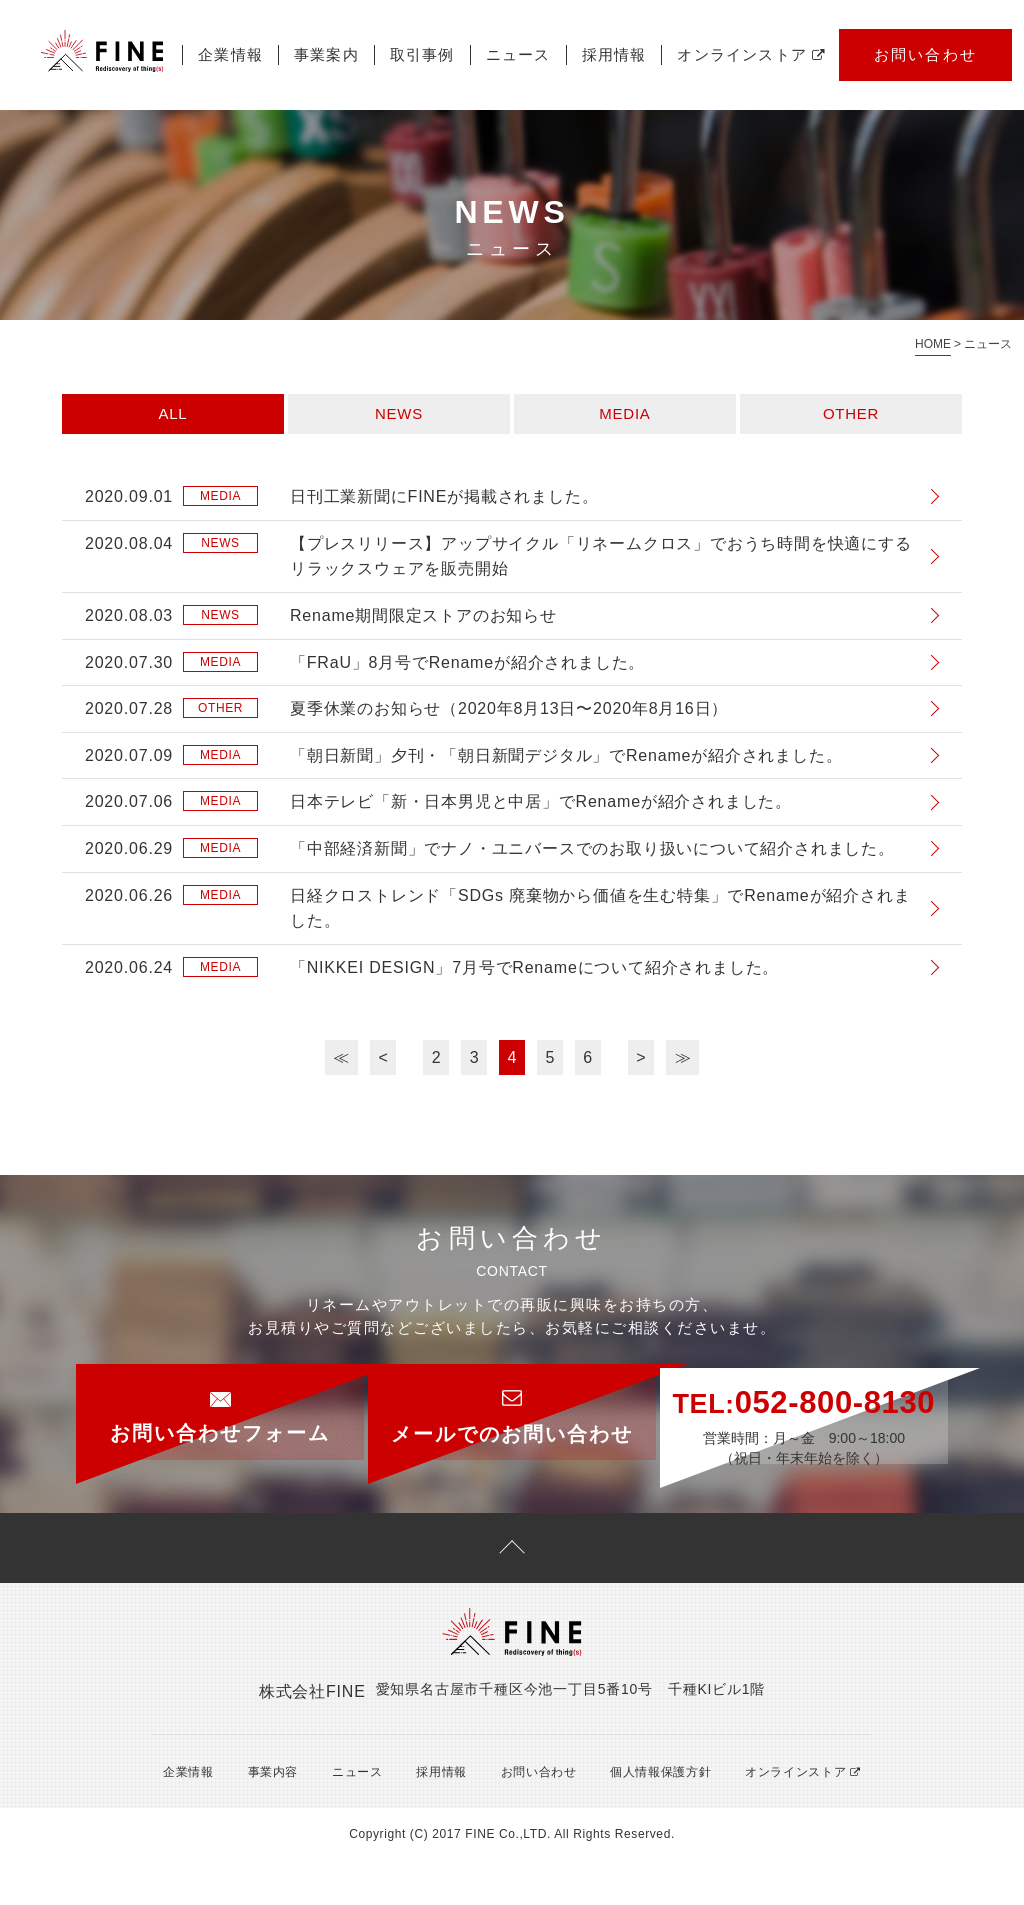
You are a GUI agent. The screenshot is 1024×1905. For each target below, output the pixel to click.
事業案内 (326, 54)
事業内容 (263, 1816)
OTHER (851, 413)
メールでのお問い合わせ (512, 1404)
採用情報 (614, 54)
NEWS (399, 413)
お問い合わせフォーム (172, 1404)
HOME (933, 344)
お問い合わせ (926, 54)
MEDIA (624, 413)
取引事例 (422, 54)
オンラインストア (751, 54)
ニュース (518, 54)
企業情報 (230, 54)
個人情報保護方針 (644, 1816)
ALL (173, 413)
